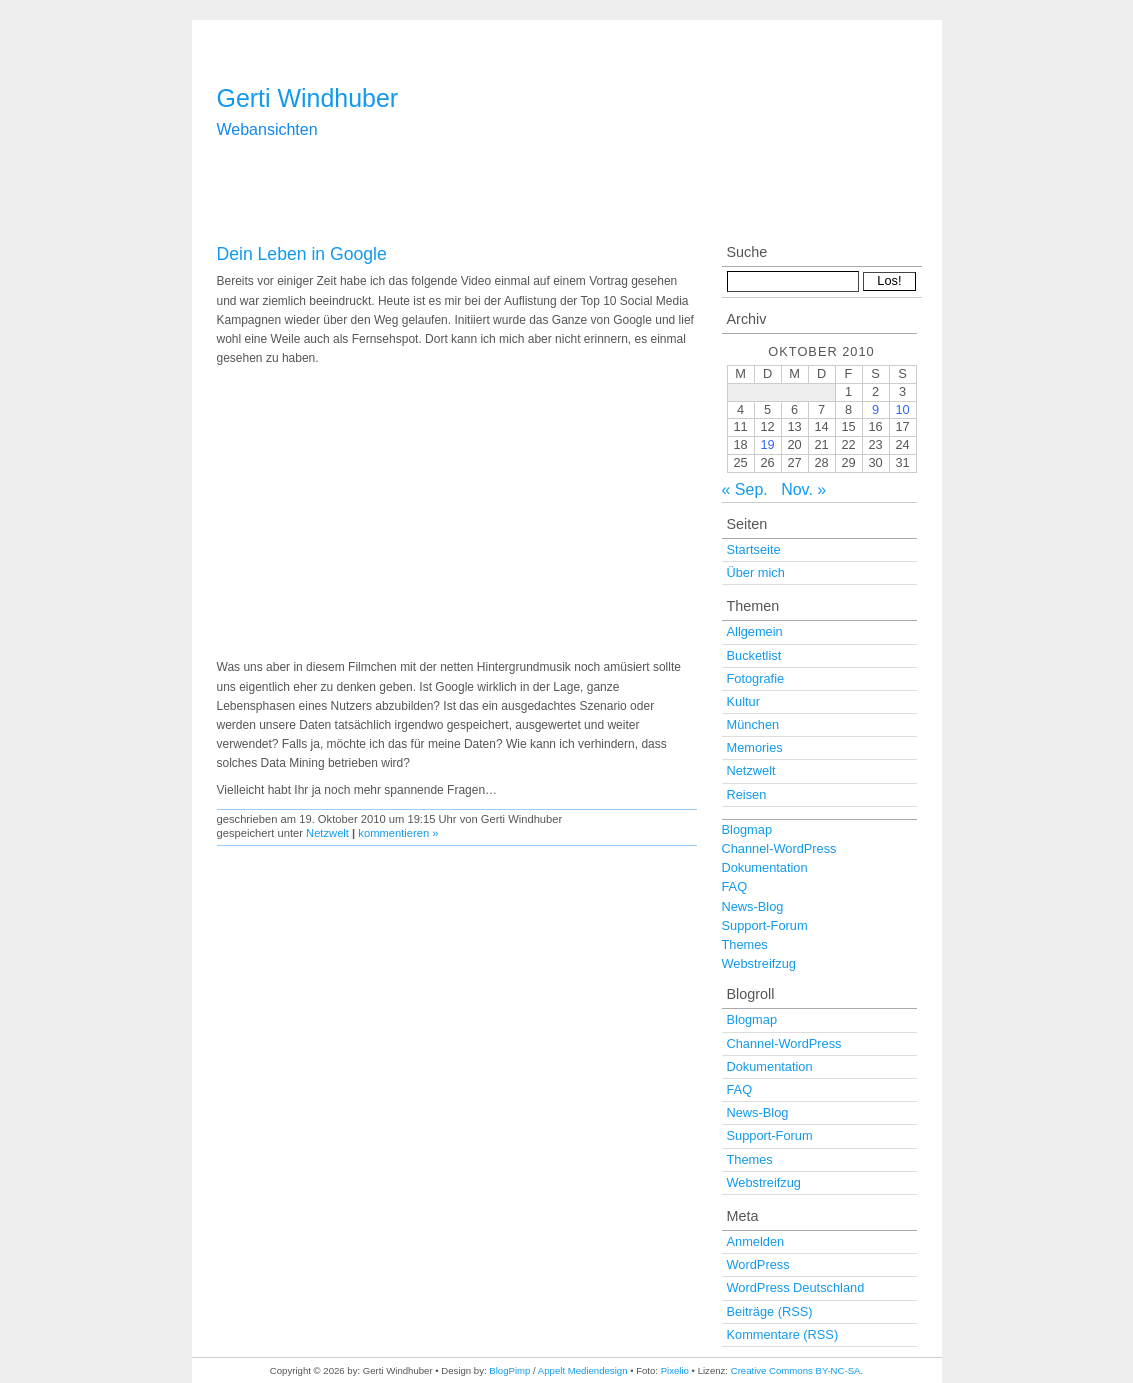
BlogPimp (509, 1370)
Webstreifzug (759, 963)
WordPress (758, 1264)
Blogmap (747, 829)
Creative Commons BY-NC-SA (796, 1370)
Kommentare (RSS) (783, 1334)
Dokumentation (765, 867)
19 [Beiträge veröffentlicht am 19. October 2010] (767, 444)
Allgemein (755, 631)
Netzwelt (327, 833)
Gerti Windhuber (308, 98)
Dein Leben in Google (302, 254)
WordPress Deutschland (796, 1287)
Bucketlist (754, 655)
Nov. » (803, 489)
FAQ (735, 886)
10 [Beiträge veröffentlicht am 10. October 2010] (902, 409)
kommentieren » (398, 833)
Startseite (754, 549)
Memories (755, 747)
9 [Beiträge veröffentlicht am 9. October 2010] (875, 409)
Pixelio (675, 1370)
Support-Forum (765, 925)
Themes (745, 944)
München (753, 724)
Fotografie (756, 678)
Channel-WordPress (779, 848)
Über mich (756, 572)
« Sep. (745, 489)
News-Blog (753, 906)
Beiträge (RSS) (770, 1311)
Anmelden (756, 1241)
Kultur (743, 701)
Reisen (747, 794)
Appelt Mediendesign (583, 1370)
